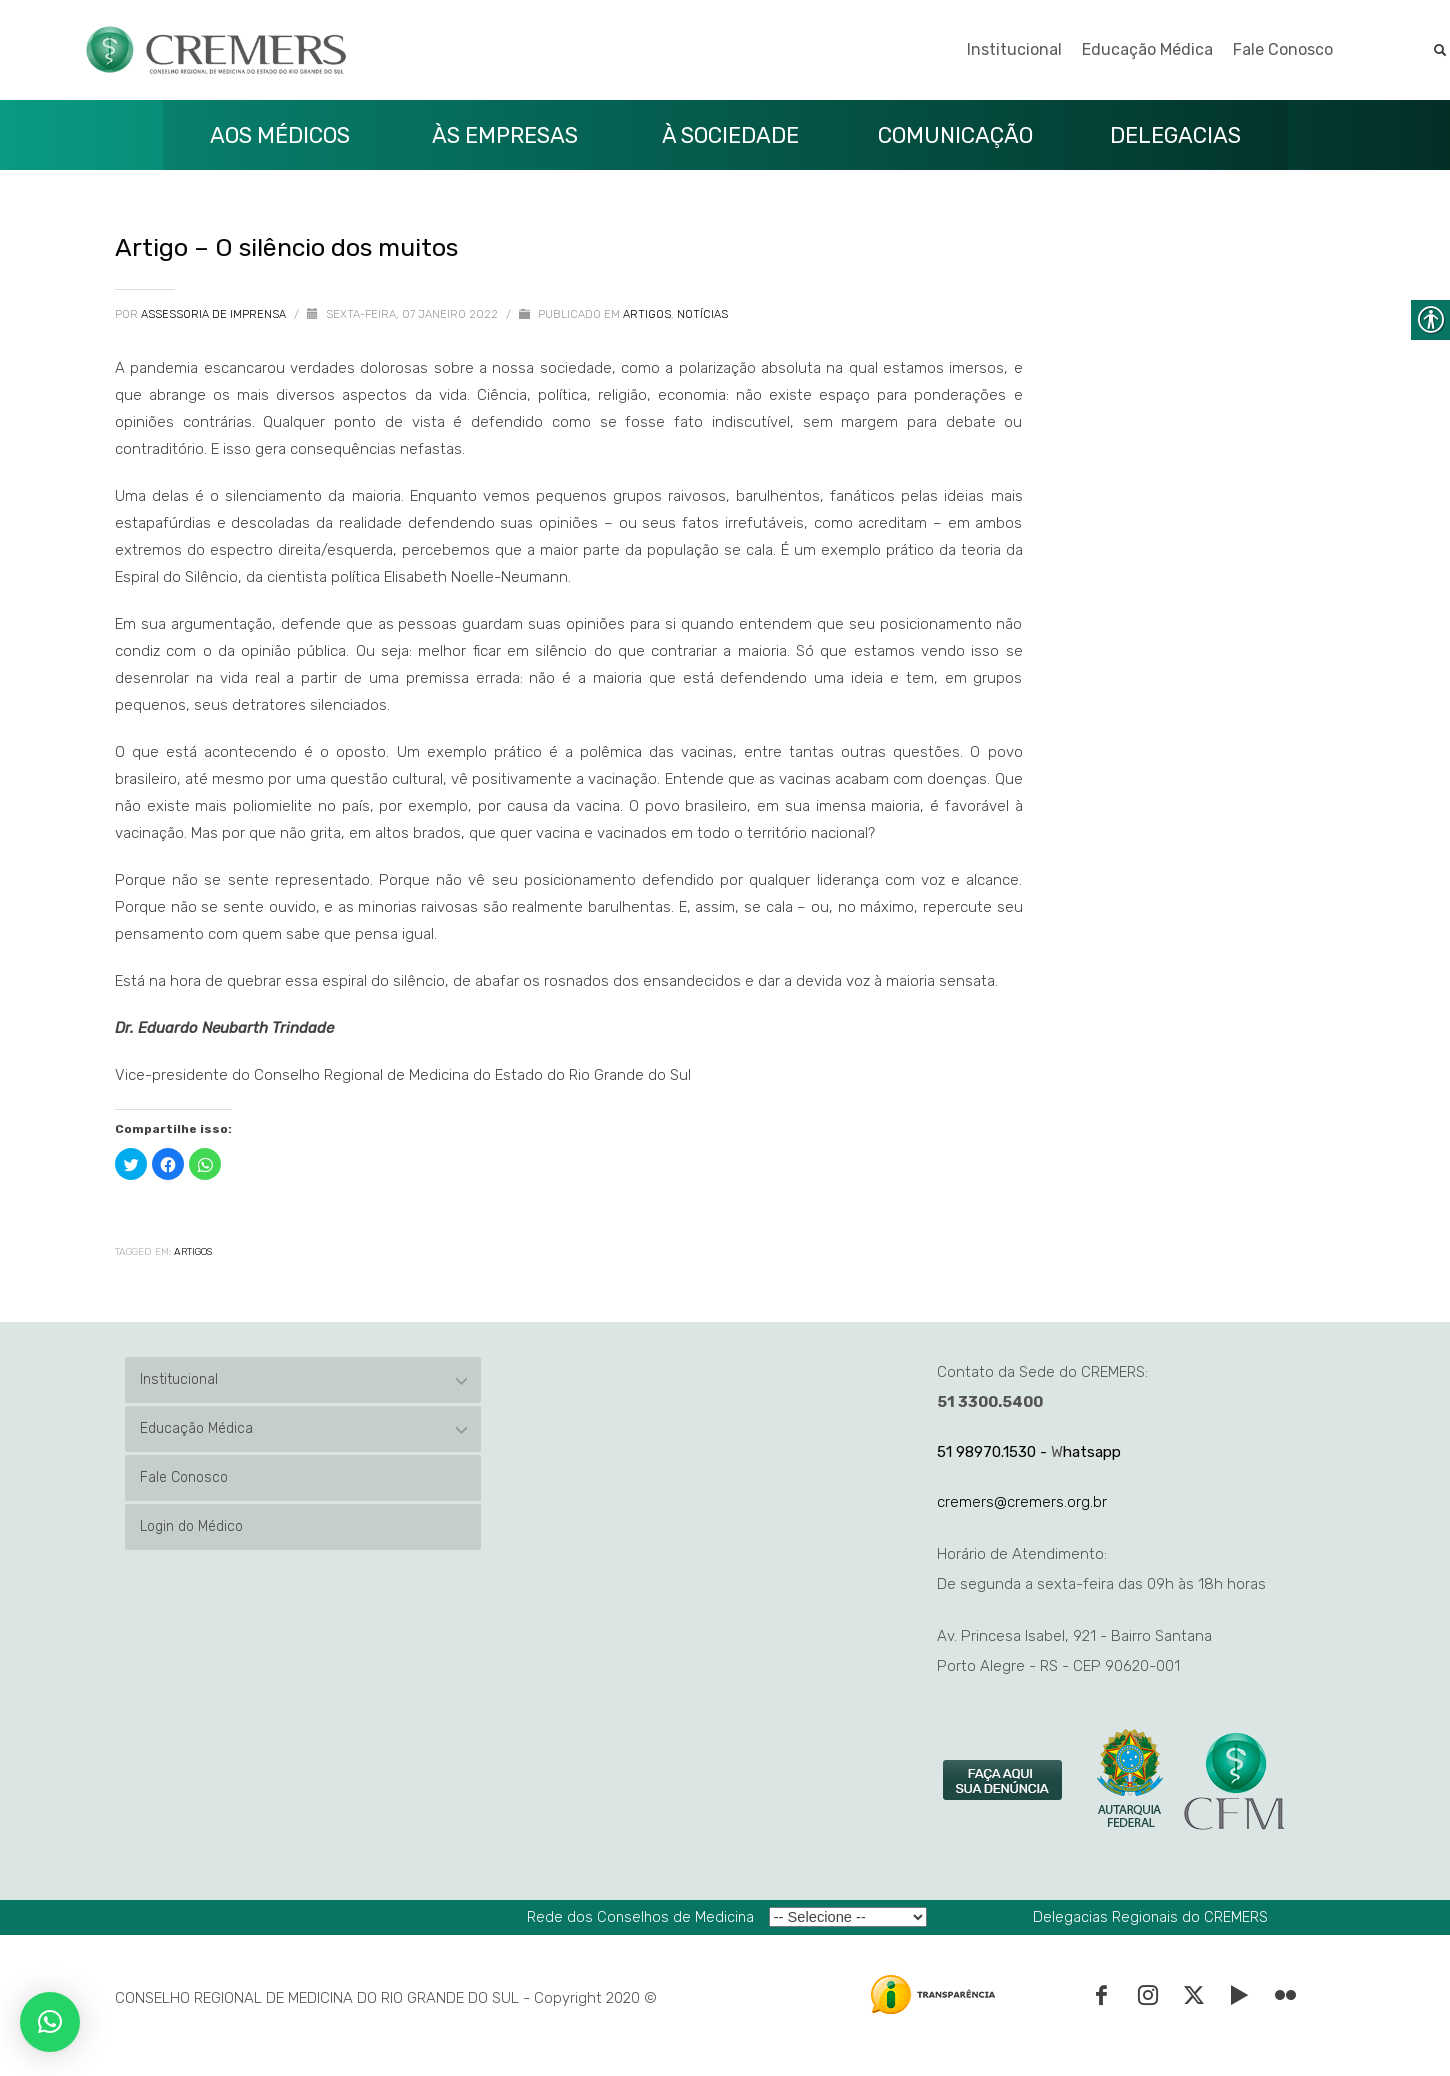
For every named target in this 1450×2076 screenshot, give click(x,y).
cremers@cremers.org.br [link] (1022, 1502)
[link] (1004, 1781)
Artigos (647, 314)
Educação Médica (1147, 49)
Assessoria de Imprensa (215, 314)
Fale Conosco (1283, 49)
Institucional (1014, 49)
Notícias (702, 314)
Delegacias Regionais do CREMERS (1150, 1917)
